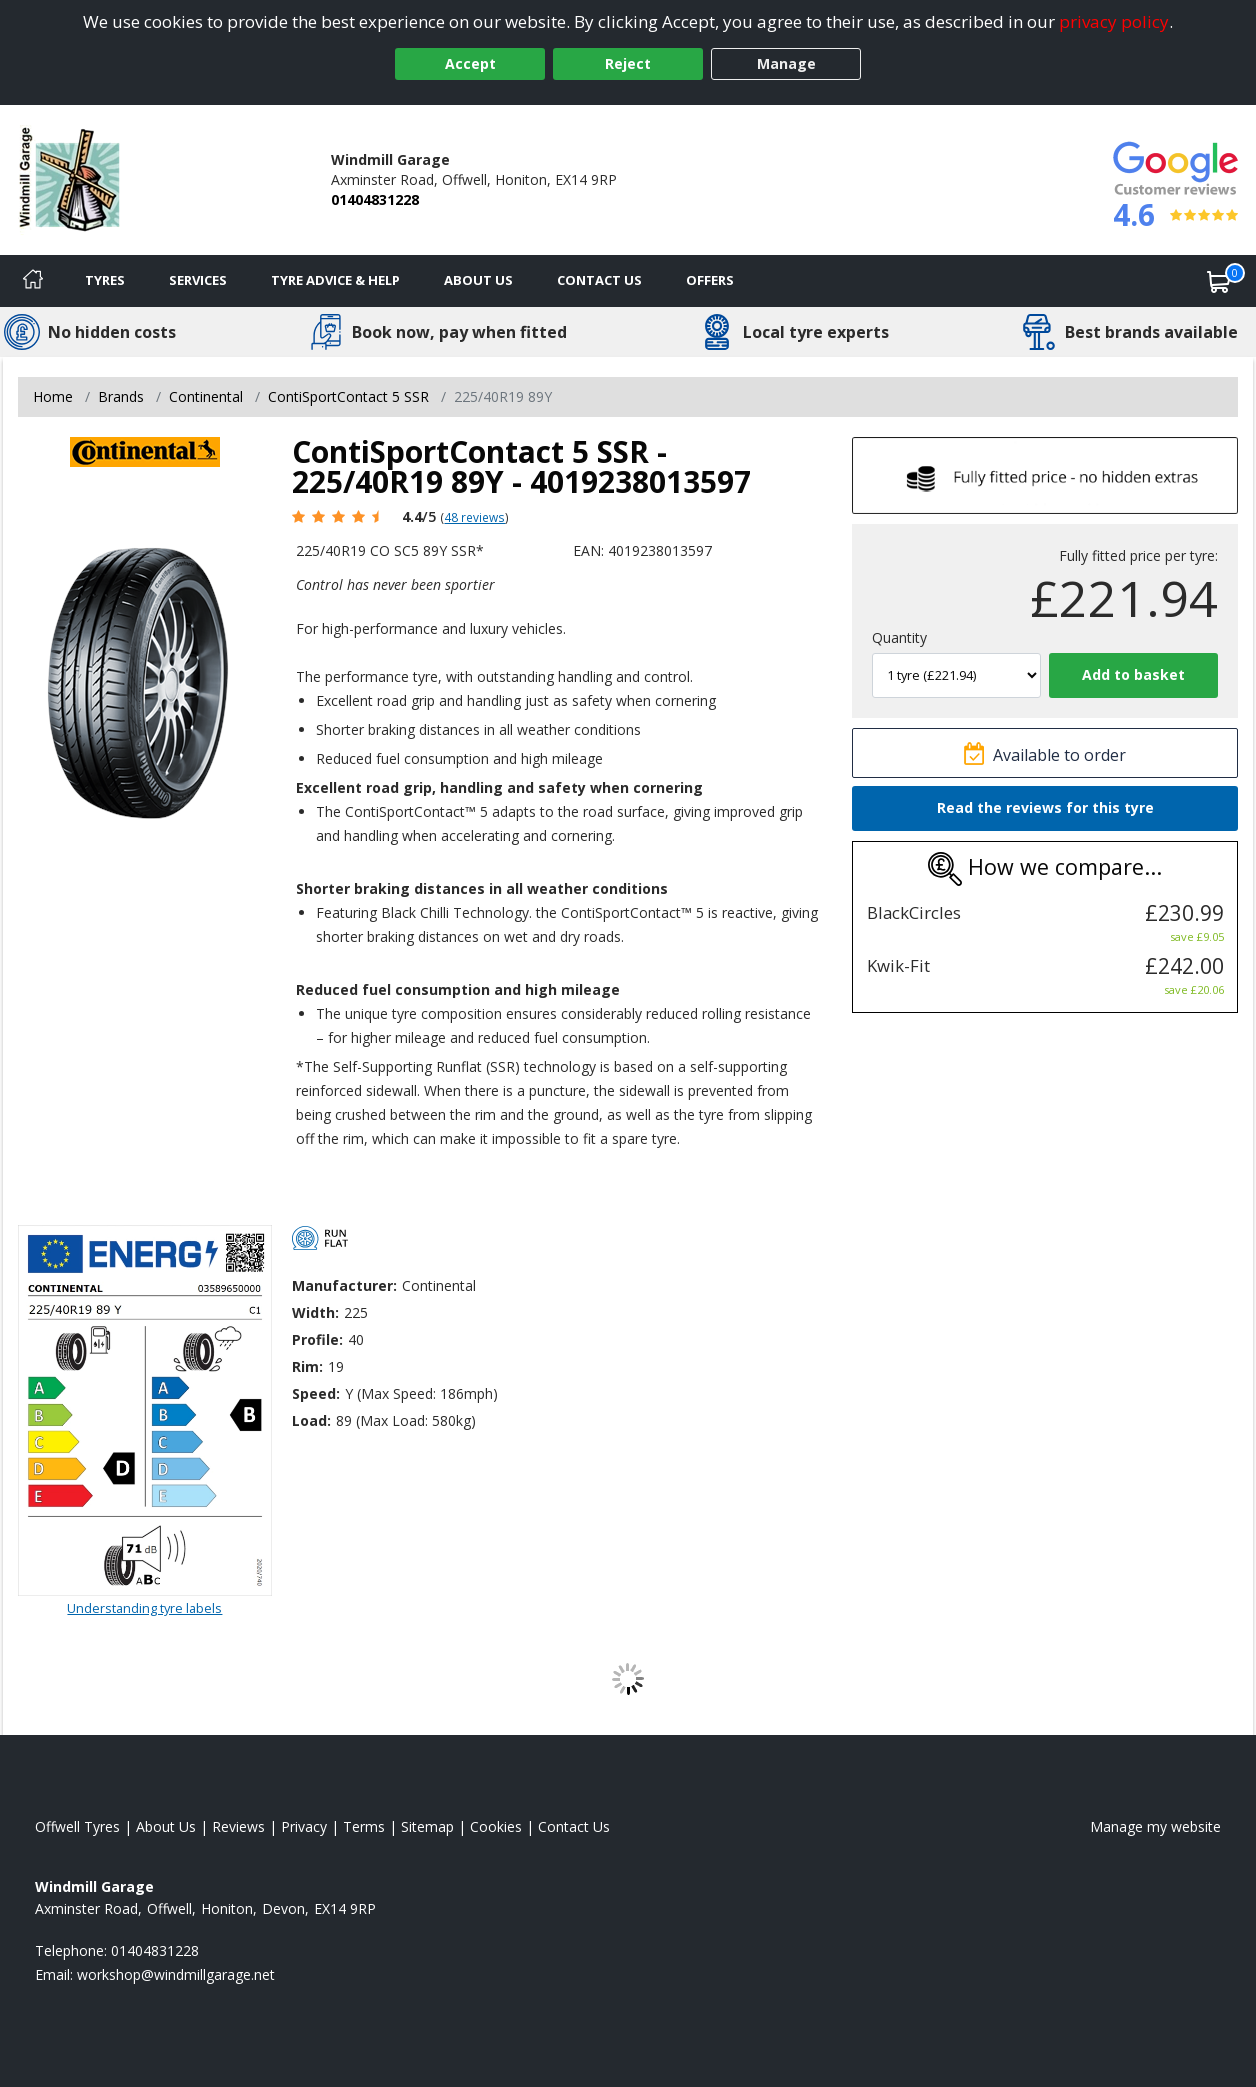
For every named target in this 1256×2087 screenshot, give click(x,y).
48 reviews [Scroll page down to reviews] (474, 517)
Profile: (317, 1339)
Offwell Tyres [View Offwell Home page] (77, 1826)
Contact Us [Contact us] (599, 280)
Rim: (307, 1366)
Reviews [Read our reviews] (238, 1826)
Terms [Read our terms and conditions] (364, 1826)
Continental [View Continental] (206, 396)
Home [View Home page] (53, 396)
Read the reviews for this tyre (1045, 807)
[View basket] (1219, 281)
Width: (315, 1312)
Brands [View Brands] (121, 396)
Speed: (316, 1393)
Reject (628, 63)
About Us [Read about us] (166, 1826)
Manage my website (1155, 1826)
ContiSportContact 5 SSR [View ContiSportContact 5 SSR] (348, 396)
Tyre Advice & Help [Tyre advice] (335, 280)
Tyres (105, 280)
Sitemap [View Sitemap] (427, 1826)
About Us (478, 280)
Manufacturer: (344, 1285)
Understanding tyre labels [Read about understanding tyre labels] (144, 1608)
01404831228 (375, 199)
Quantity (899, 637)
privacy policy (1114, 21)
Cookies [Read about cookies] (496, 1826)
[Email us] (176, 1974)
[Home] (33, 281)
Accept (470, 63)
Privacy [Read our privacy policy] (304, 1826)
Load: (311, 1420)
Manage (786, 63)
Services (198, 280)
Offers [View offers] (710, 280)
